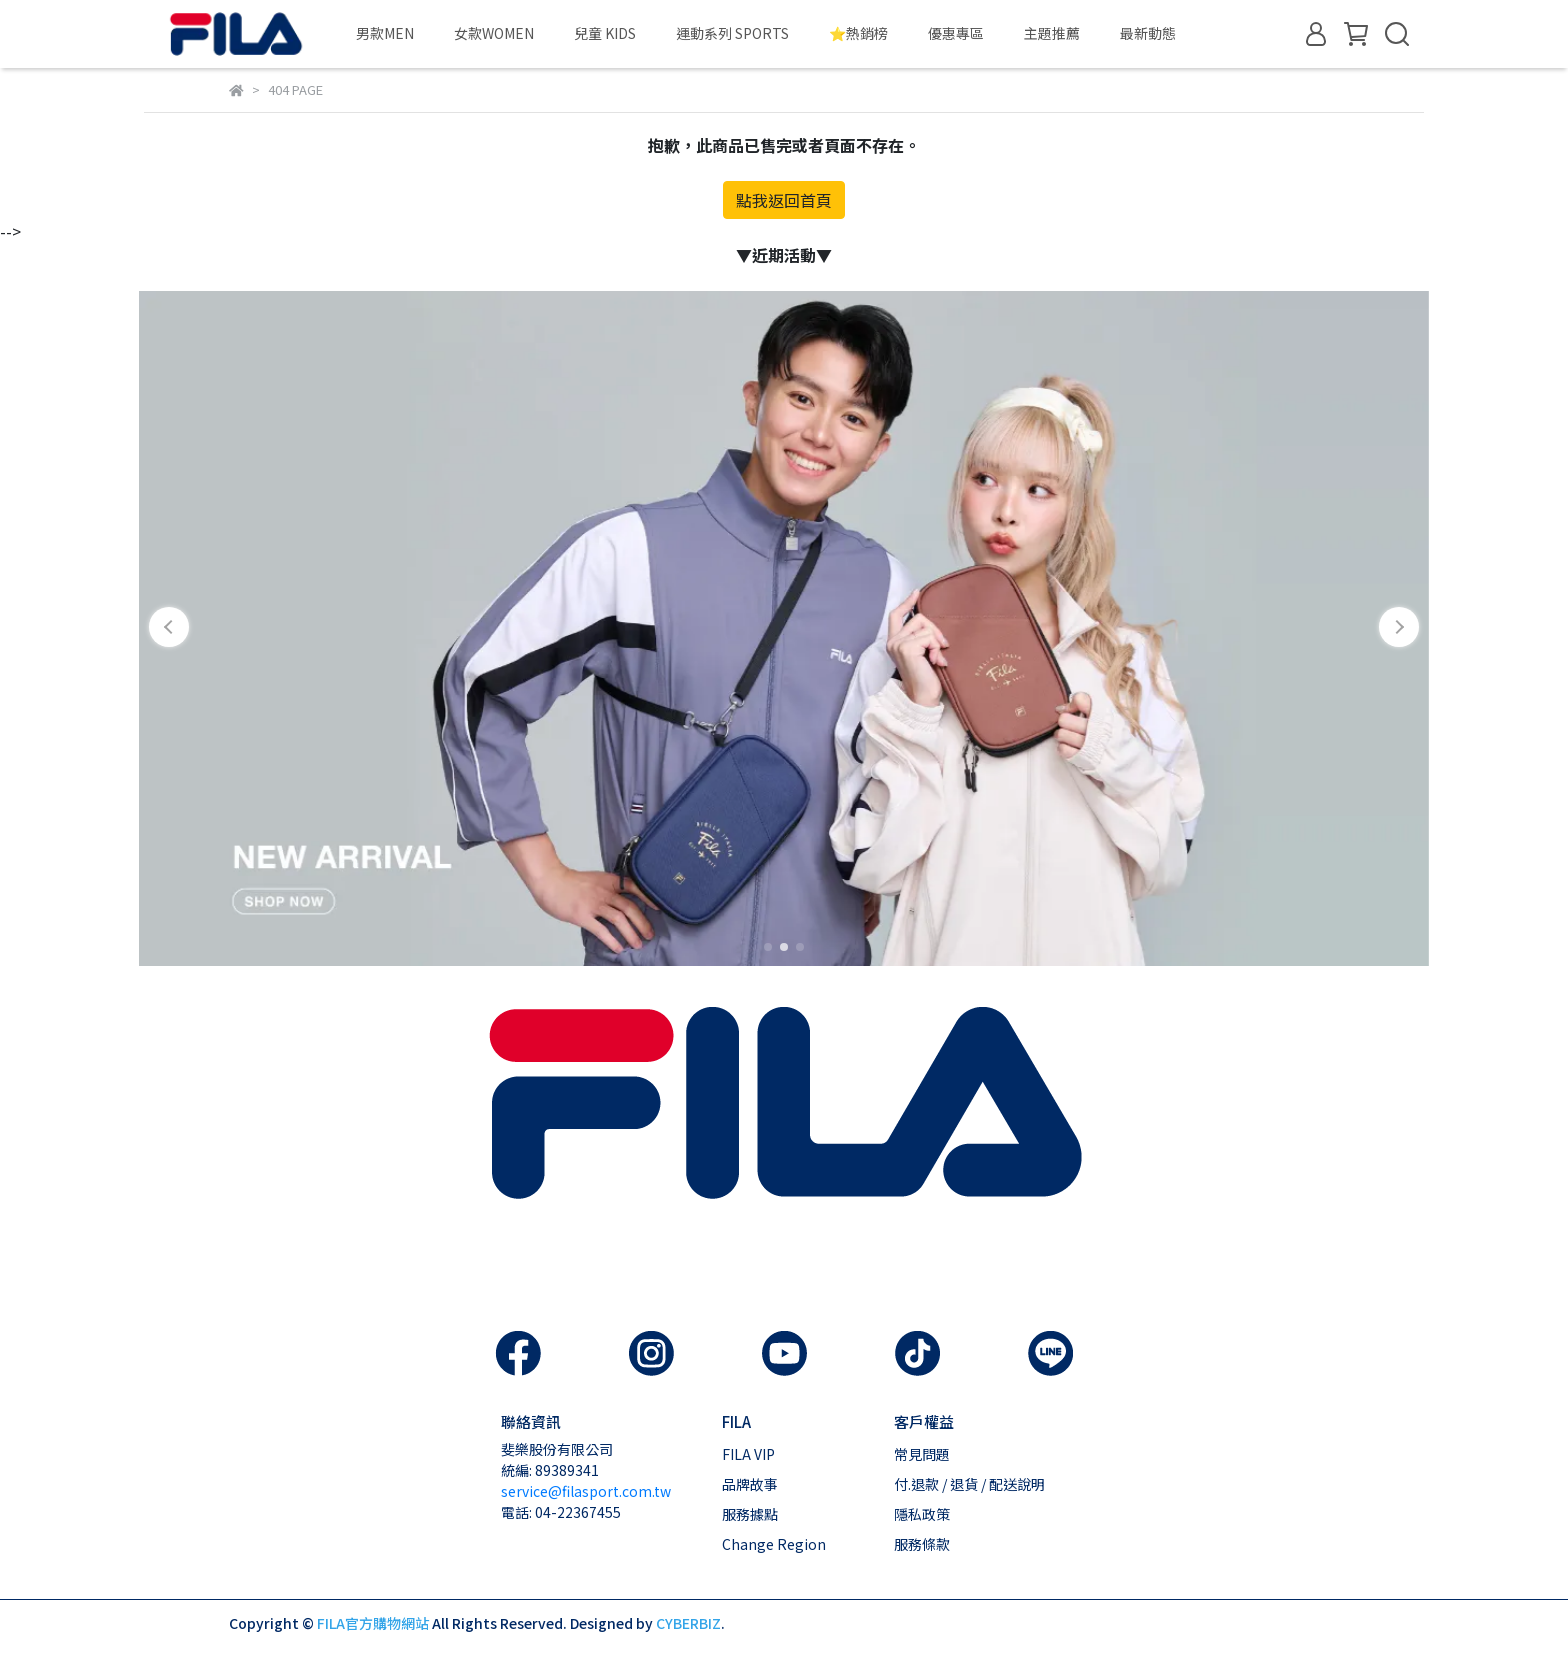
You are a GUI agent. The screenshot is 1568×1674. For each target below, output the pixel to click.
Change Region (774, 1544)
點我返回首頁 (784, 200)
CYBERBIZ (688, 1623)
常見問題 (922, 1454)
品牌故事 (750, 1484)
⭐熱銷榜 (858, 33)
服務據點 (750, 1514)
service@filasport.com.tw (586, 1491)
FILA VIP (748, 1454)
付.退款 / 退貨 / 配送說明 (969, 1484)
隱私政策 (922, 1514)
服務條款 (922, 1544)
